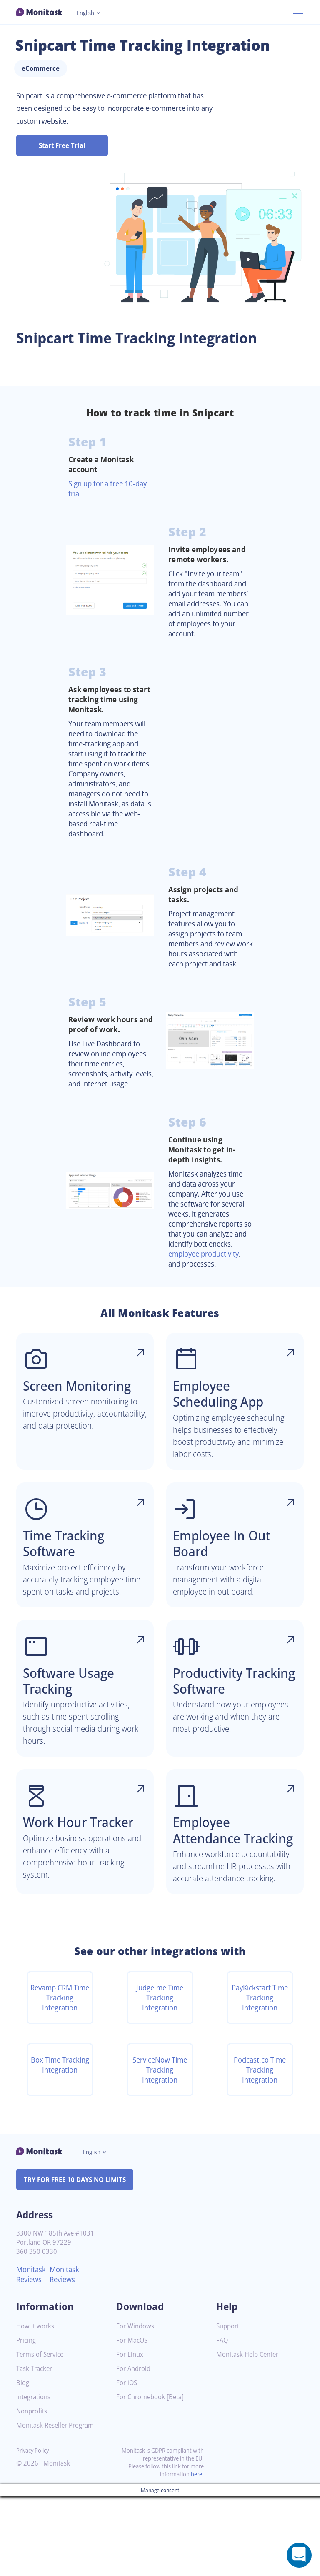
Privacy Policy (34, 2530)
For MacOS (133, 2420)
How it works (36, 2406)
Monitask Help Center (250, 2434)
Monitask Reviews (32, 2355)
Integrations (35, 2477)
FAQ (222, 2420)
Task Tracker (35, 2448)
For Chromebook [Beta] (152, 2477)
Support (228, 2406)
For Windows (136, 2406)
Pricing (26, 2420)
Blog (23, 2462)
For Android (134, 2448)
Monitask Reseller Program (58, 2505)
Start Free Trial (62, 145)
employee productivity (207, 1289)
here (196, 2554)
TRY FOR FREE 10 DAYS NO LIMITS (78, 2259)
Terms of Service (42, 2434)
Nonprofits (33, 2491)
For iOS (127, 2462)
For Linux (130, 2434)
